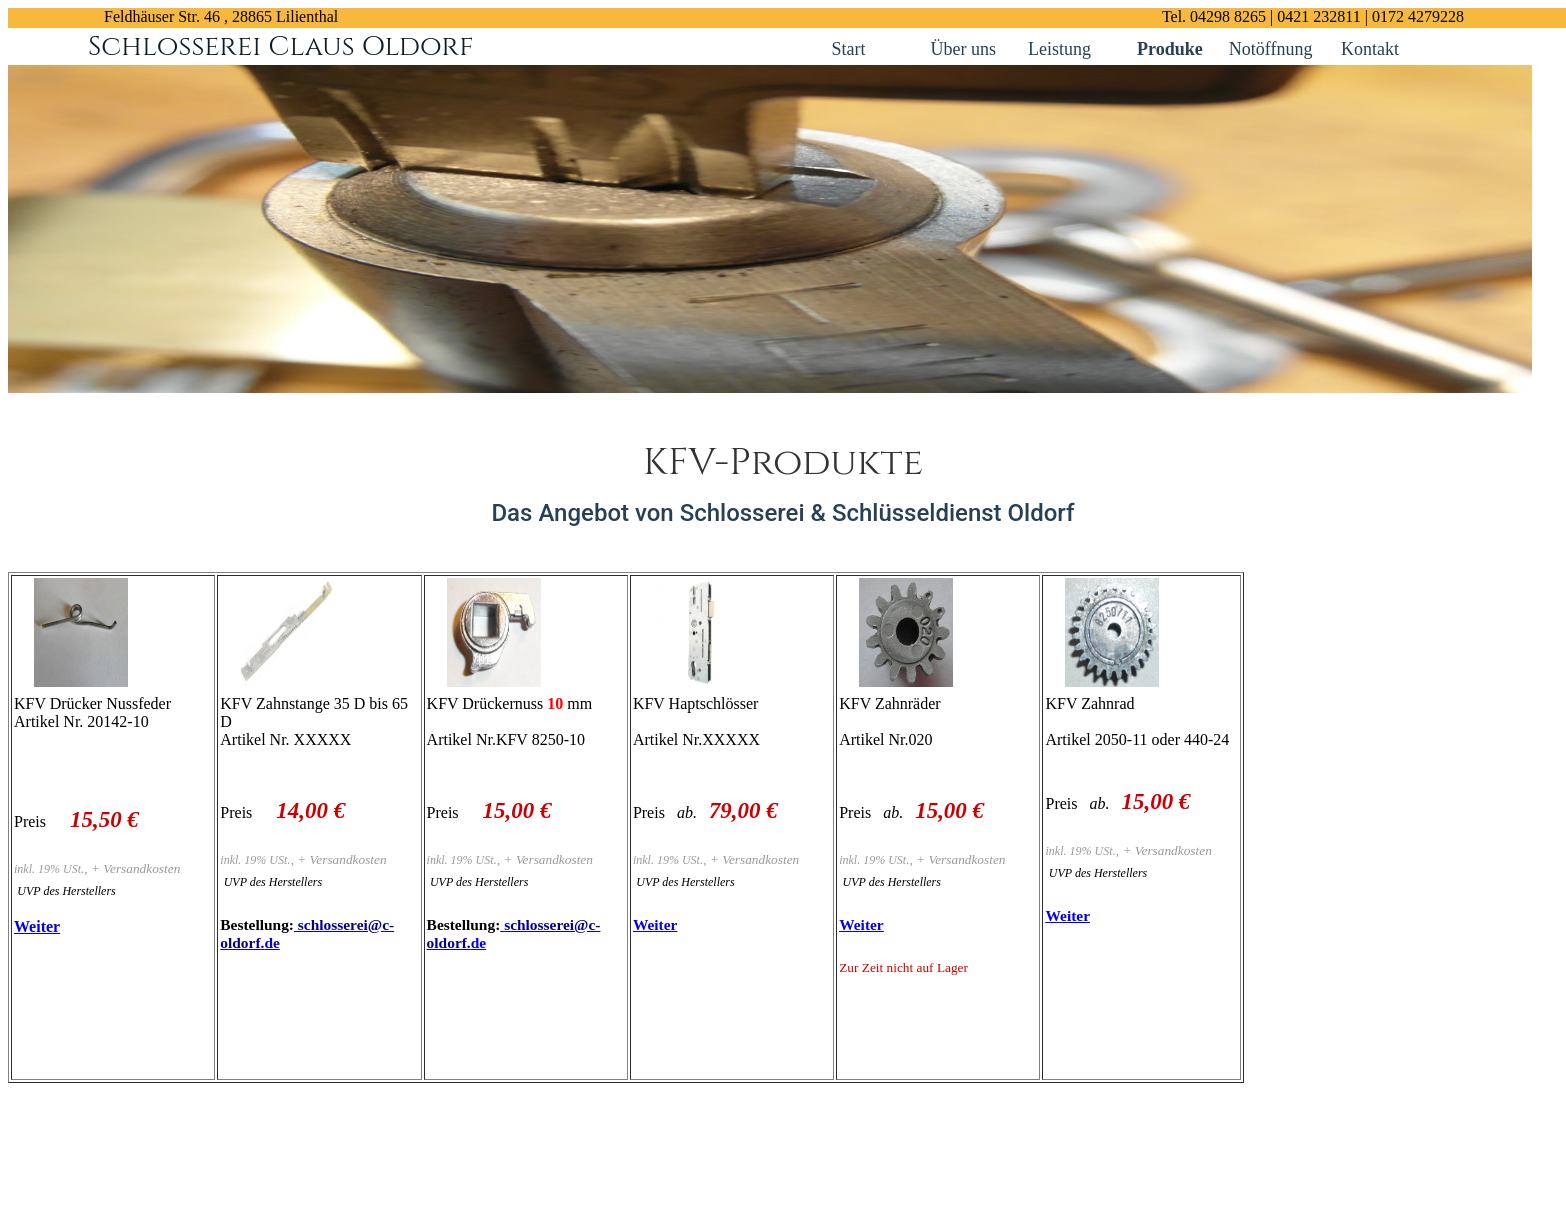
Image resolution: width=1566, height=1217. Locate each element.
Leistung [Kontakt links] (1059, 49)
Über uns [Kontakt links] (964, 49)
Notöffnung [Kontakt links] (1273, 49)
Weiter (37, 926)
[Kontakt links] (884, 46)
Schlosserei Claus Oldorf (281, 46)
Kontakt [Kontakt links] (1370, 49)
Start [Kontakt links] (849, 49)
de (271, 942)
